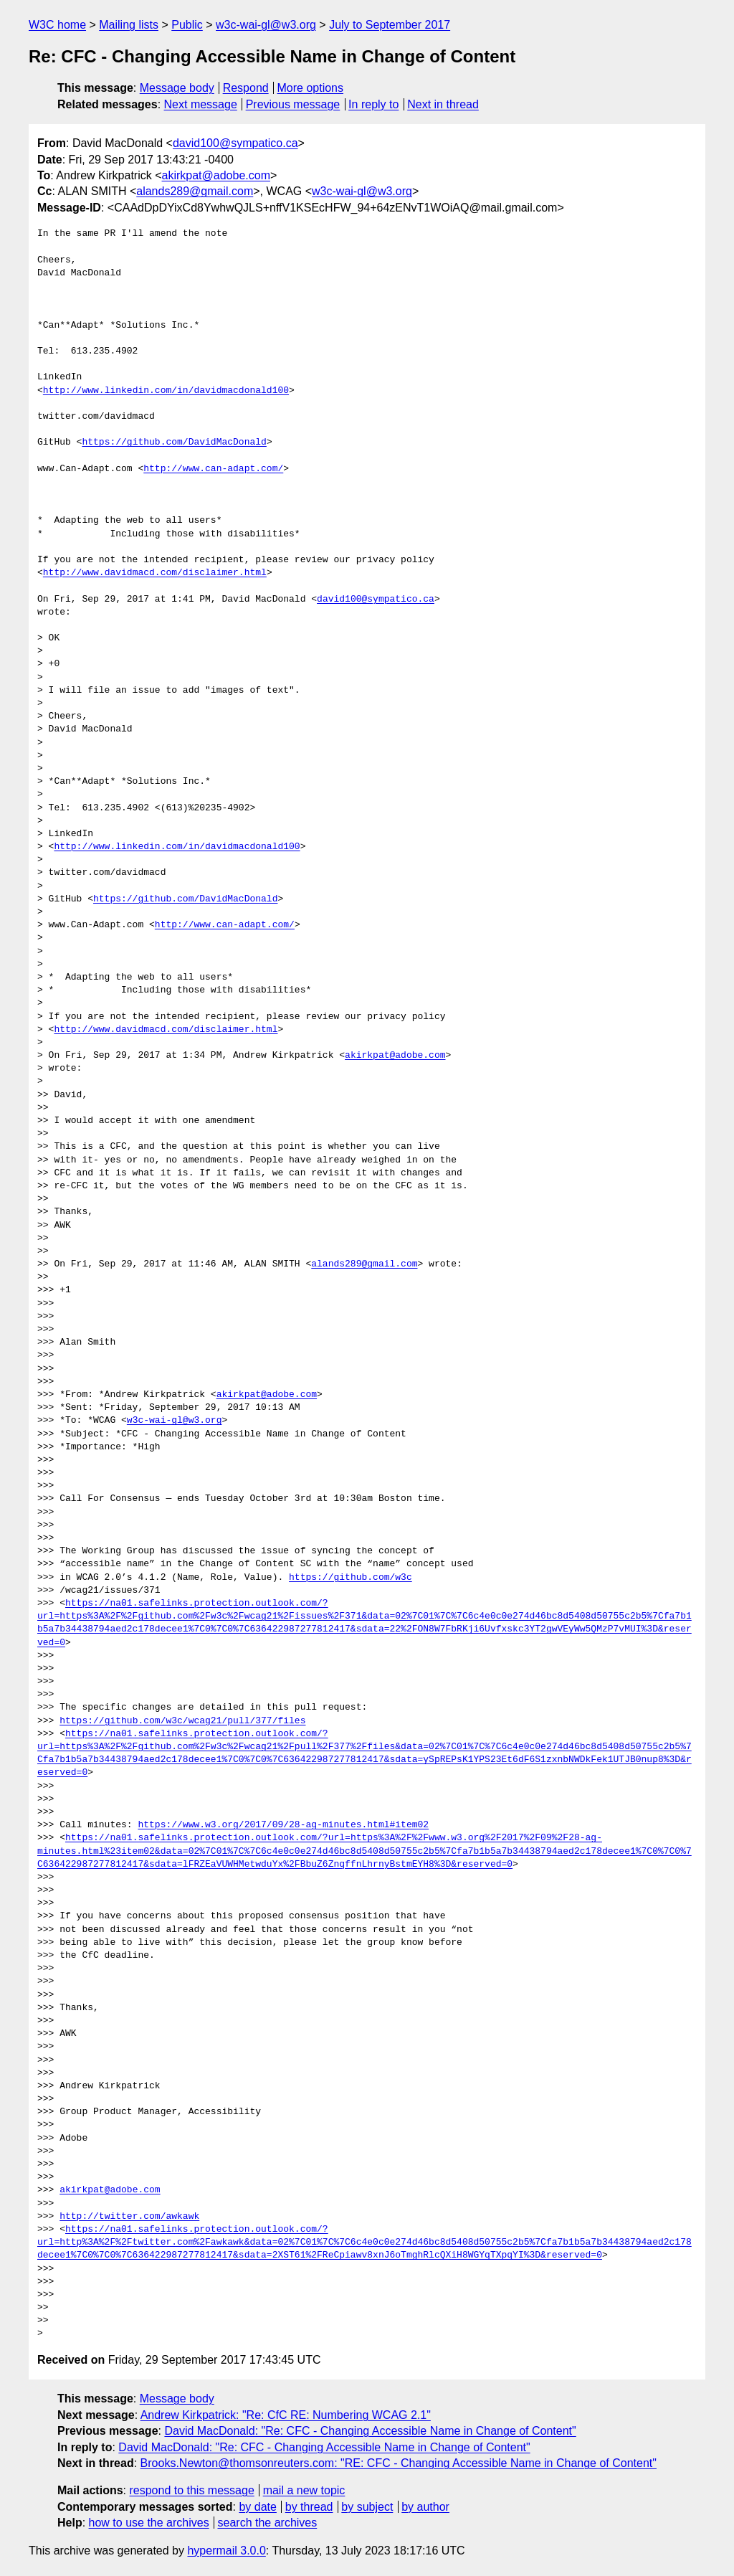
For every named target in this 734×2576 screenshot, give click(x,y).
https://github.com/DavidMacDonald (174, 442)
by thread (309, 2507)
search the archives (268, 2522)
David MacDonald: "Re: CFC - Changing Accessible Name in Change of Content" (370, 2431)
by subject (367, 2507)
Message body (177, 88)
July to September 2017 (389, 25)
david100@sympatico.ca (235, 143)
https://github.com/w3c (350, 1577)
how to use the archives (149, 2522)
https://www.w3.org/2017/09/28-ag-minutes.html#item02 (283, 1825)
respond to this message (191, 2490)
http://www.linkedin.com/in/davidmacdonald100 (166, 390)
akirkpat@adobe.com (216, 175)
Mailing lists (128, 25)
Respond (246, 88)
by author (425, 2507)
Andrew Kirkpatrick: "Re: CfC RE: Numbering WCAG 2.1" (285, 2415)
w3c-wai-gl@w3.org (266, 25)
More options (310, 88)
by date (257, 2507)
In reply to (373, 104)
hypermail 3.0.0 (226, 2550)
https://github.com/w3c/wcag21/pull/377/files (182, 1721)
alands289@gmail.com (194, 191)
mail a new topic (304, 2490)
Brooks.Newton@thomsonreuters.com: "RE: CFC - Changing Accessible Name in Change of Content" (398, 2463)
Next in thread (443, 104)
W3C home (57, 25)
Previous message (293, 104)
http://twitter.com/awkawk (129, 2216)
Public (187, 25)
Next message (200, 104)
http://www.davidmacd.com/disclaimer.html (155, 573)
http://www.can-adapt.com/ (213, 469)
